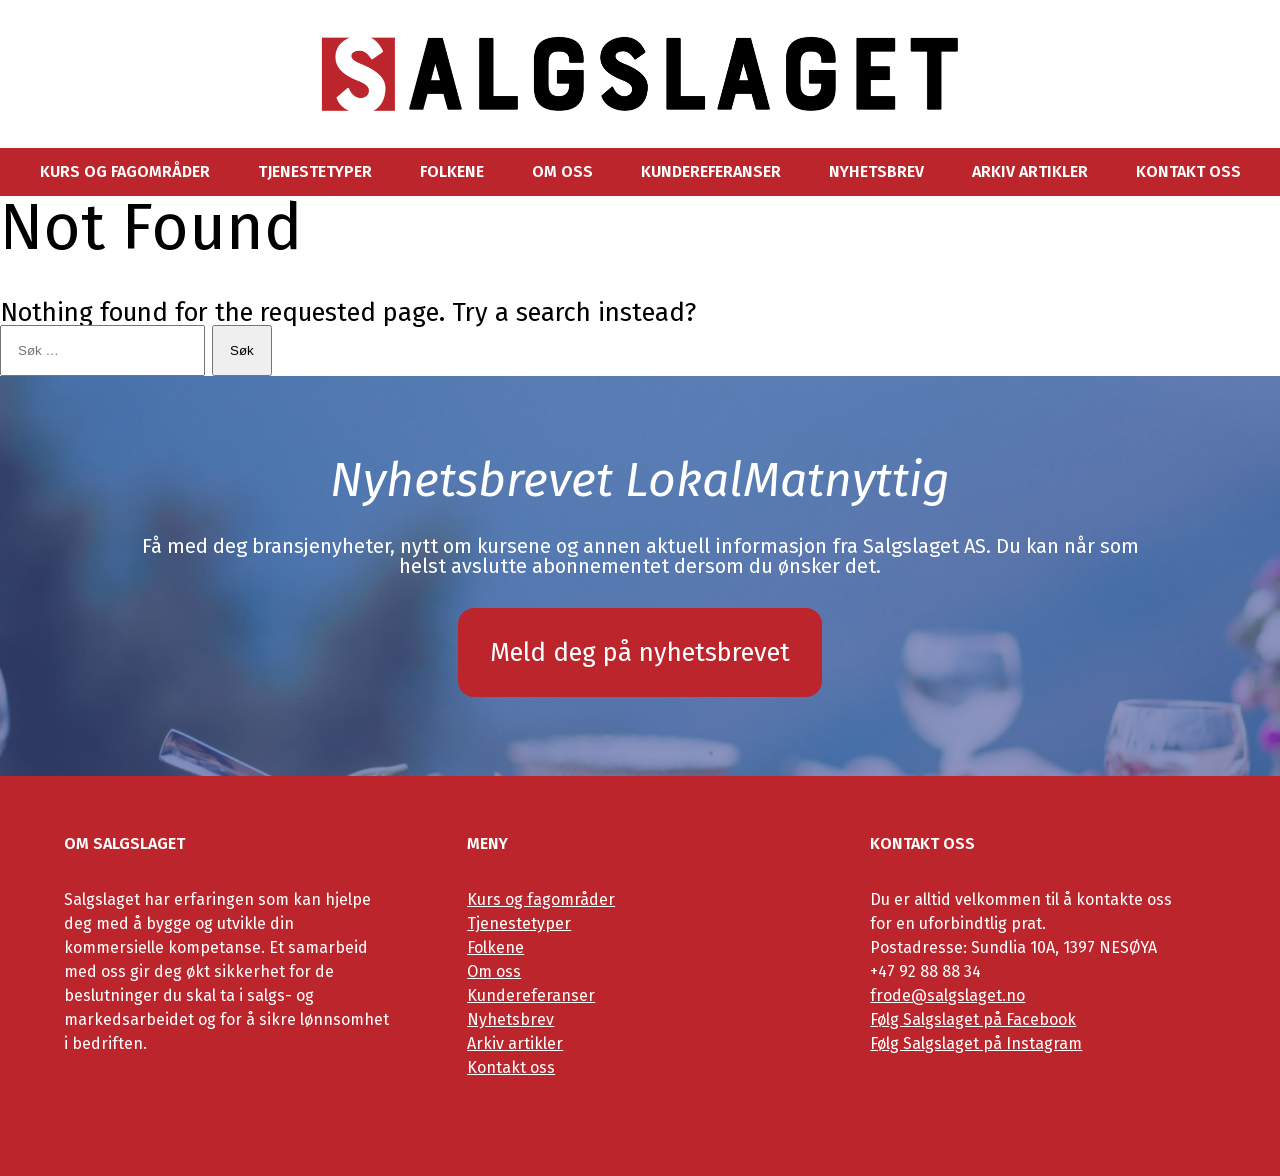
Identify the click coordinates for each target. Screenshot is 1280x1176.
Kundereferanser (711, 172)
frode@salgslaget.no (947, 995)
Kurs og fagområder (125, 172)
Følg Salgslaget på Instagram (976, 1043)
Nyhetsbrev (876, 172)
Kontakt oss (1188, 172)
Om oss (562, 172)
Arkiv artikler (1030, 172)
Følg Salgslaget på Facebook (973, 1019)
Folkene (452, 172)
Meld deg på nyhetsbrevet (640, 652)
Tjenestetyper (315, 172)
